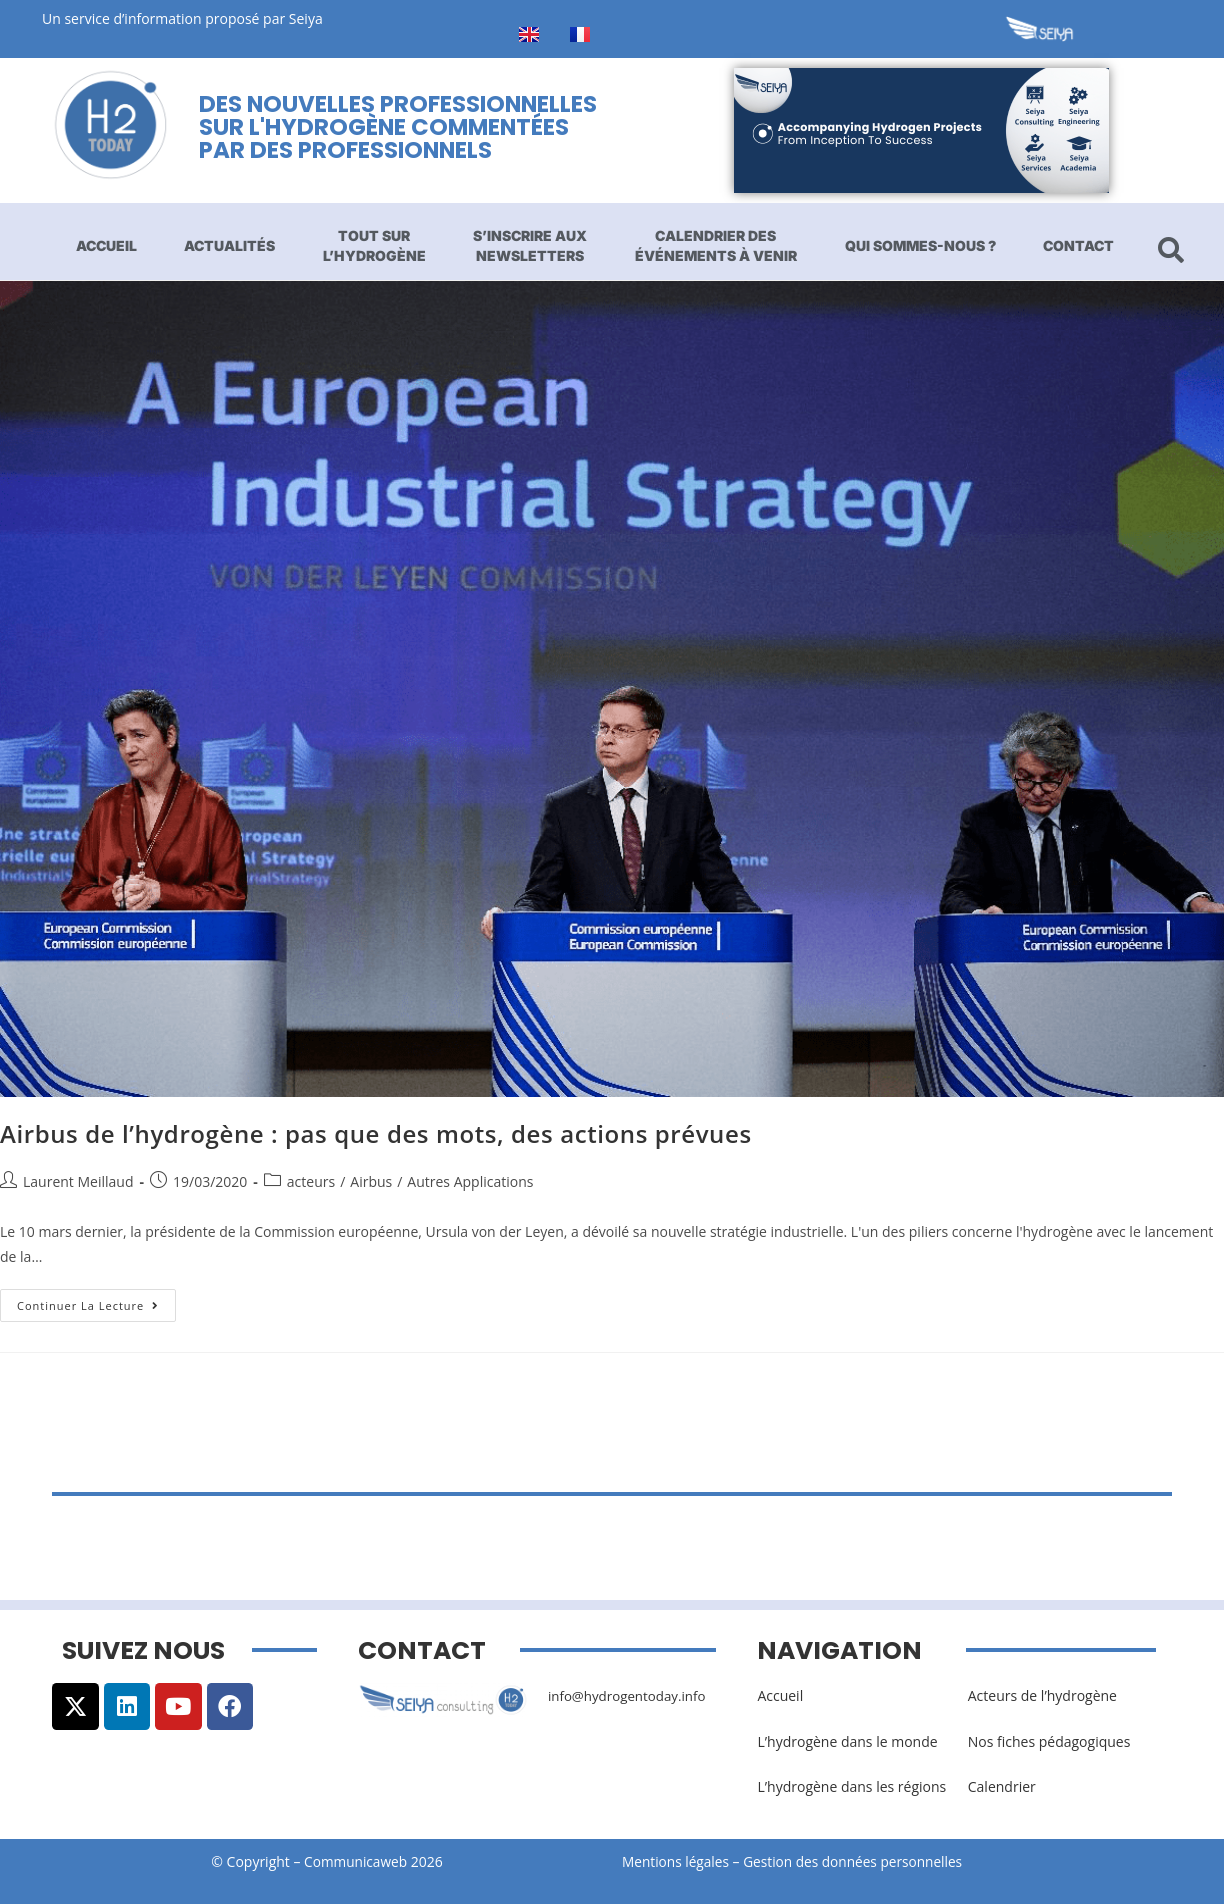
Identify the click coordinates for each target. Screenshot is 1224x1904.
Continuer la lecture (96, 1301)
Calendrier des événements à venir (716, 245)
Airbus (371, 1181)
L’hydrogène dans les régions (851, 1786)
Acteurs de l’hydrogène (1042, 1695)
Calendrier (1002, 1786)
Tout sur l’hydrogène (374, 245)
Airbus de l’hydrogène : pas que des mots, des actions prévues (376, 1133)
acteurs (311, 1181)
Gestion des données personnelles (864, 1861)
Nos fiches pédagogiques (1049, 1741)
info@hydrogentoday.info (631, 1695)
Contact (1078, 245)
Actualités (229, 245)
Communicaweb (356, 1861)
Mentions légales (677, 1861)
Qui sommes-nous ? (920, 245)
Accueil (106, 245)
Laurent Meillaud (78, 1181)
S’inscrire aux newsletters (530, 245)
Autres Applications (470, 1181)
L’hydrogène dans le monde (847, 1741)
